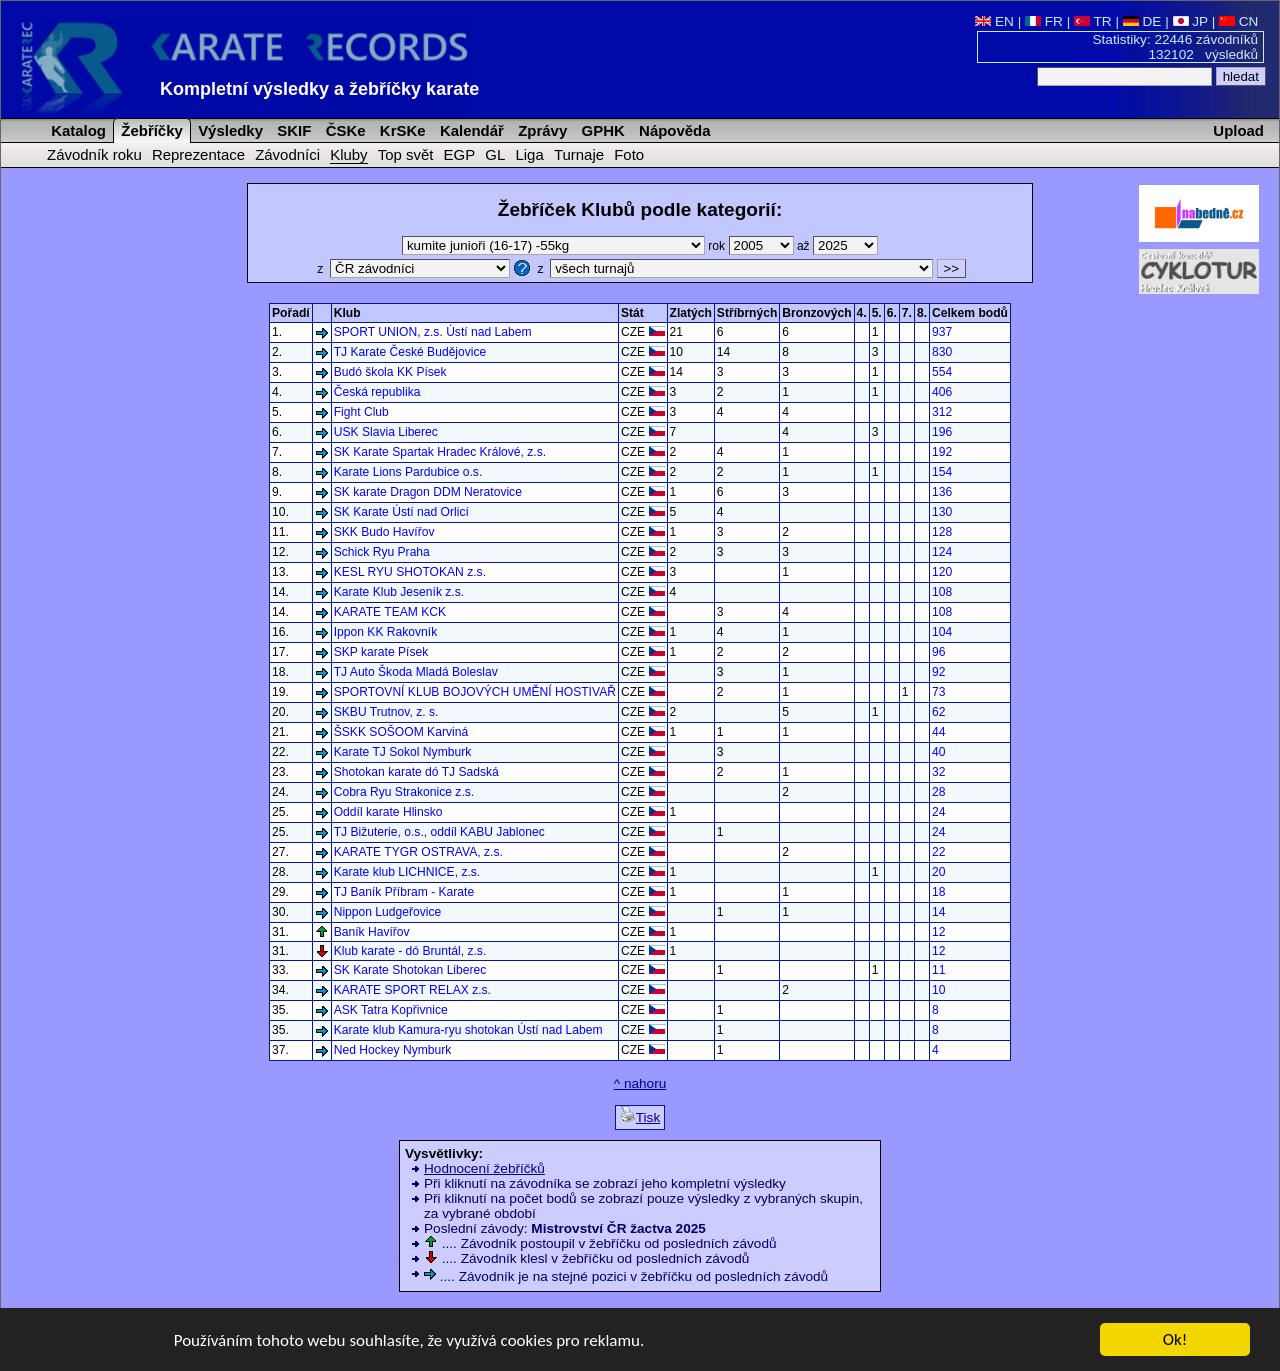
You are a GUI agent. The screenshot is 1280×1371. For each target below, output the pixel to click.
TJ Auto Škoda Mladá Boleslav (416, 672)
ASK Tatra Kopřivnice (391, 1010)
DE (1142, 21)
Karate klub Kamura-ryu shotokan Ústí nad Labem (468, 1030)
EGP (460, 154)
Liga (529, 154)
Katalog (76, 130)
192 (942, 452)
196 (942, 432)
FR (1044, 21)
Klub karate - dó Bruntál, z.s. (410, 951)
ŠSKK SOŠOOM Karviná (401, 732)
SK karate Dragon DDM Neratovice (428, 492)
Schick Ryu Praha (382, 552)
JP (1190, 21)
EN (994, 21)
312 (942, 412)
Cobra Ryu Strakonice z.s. (404, 792)
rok (752, 246)
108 (942, 592)
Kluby (348, 154)
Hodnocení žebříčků (484, 1168)
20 (938, 872)
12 (938, 932)
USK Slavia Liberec (386, 432)
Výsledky (228, 130)
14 (938, 912)
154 (942, 472)
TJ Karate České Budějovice (410, 352)
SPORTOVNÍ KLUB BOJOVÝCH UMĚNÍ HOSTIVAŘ (475, 692)
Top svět (406, 154)
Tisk (640, 1115)
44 (938, 732)
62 (938, 712)
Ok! (1175, 1340)
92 (938, 672)
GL (495, 154)
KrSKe (401, 130)
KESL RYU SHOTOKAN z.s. (410, 572)
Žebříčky (150, 130)
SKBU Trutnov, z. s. (386, 712)
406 (942, 392)
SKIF (292, 130)
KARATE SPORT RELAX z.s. (412, 990)
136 (942, 492)
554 (942, 372)
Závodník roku (94, 154)
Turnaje (579, 154)
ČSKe (344, 130)
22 (938, 852)
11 (938, 970)
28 (938, 792)
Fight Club (361, 412)
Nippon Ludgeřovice (388, 912)
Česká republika (377, 392)
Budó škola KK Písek (390, 372)
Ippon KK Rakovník (386, 632)
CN (1238, 21)
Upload (1238, 130)
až (837, 246)
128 (942, 532)
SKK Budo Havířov (384, 532)
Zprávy (540, 130)
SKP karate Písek (381, 652)
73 (938, 692)
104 (942, 632)
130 (942, 512)
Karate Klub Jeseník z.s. (399, 592)
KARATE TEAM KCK (390, 612)
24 (938, 812)
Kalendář (470, 130)
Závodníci (287, 154)
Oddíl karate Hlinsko (388, 812)
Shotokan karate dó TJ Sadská (416, 772)
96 (938, 652)
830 (942, 352)
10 (938, 990)
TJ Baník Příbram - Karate (404, 892)
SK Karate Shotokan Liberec (410, 970)
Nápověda (673, 130)
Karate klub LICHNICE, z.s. (407, 872)
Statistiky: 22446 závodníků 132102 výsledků (1176, 47)
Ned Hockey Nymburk (393, 1050)
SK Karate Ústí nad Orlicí (401, 512)
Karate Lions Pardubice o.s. (408, 472)
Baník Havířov (372, 932)
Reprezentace (198, 154)
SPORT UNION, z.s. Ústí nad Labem (433, 332)
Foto (629, 154)
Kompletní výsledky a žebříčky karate (319, 89)
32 (938, 772)
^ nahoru (640, 1083)
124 (942, 552)
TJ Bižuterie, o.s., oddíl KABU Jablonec (439, 832)
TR (1093, 21)
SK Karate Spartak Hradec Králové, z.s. (440, 452)
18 (938, 892)
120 (942, 572)
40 (938, 752)
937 (942, 332)
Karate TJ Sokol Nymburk (403, 752)
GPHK (600, 130)
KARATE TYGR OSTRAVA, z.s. (418, 852)
